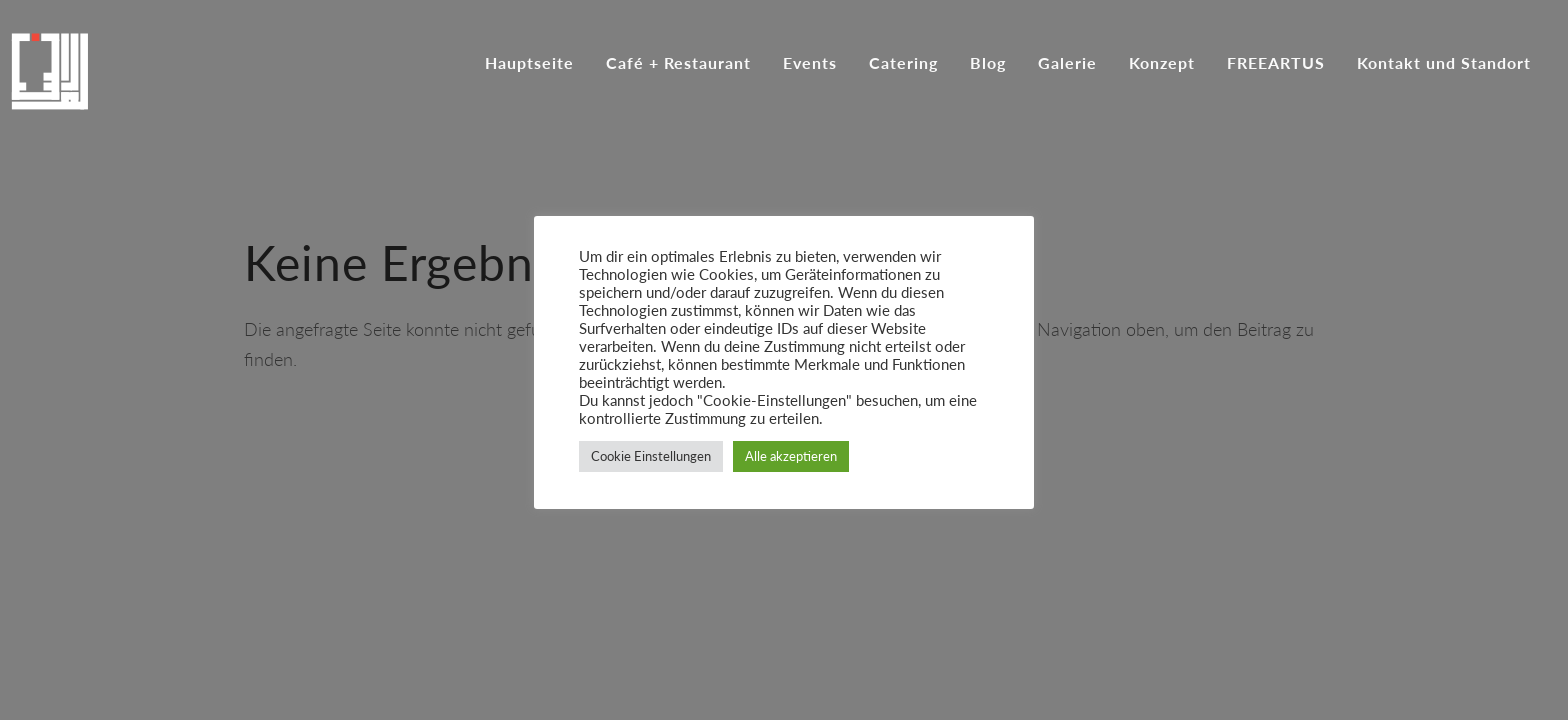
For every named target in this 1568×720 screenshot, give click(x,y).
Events (810, 64)
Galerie (1067, 64)
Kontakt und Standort (1444, 64)
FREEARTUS (1276, 64)
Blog (988, 64)
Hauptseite (529, 64)
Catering (903, 64)
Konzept (1162, 64)
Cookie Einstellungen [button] (651, 456)
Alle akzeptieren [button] (791, 456)
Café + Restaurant (678, 64)
